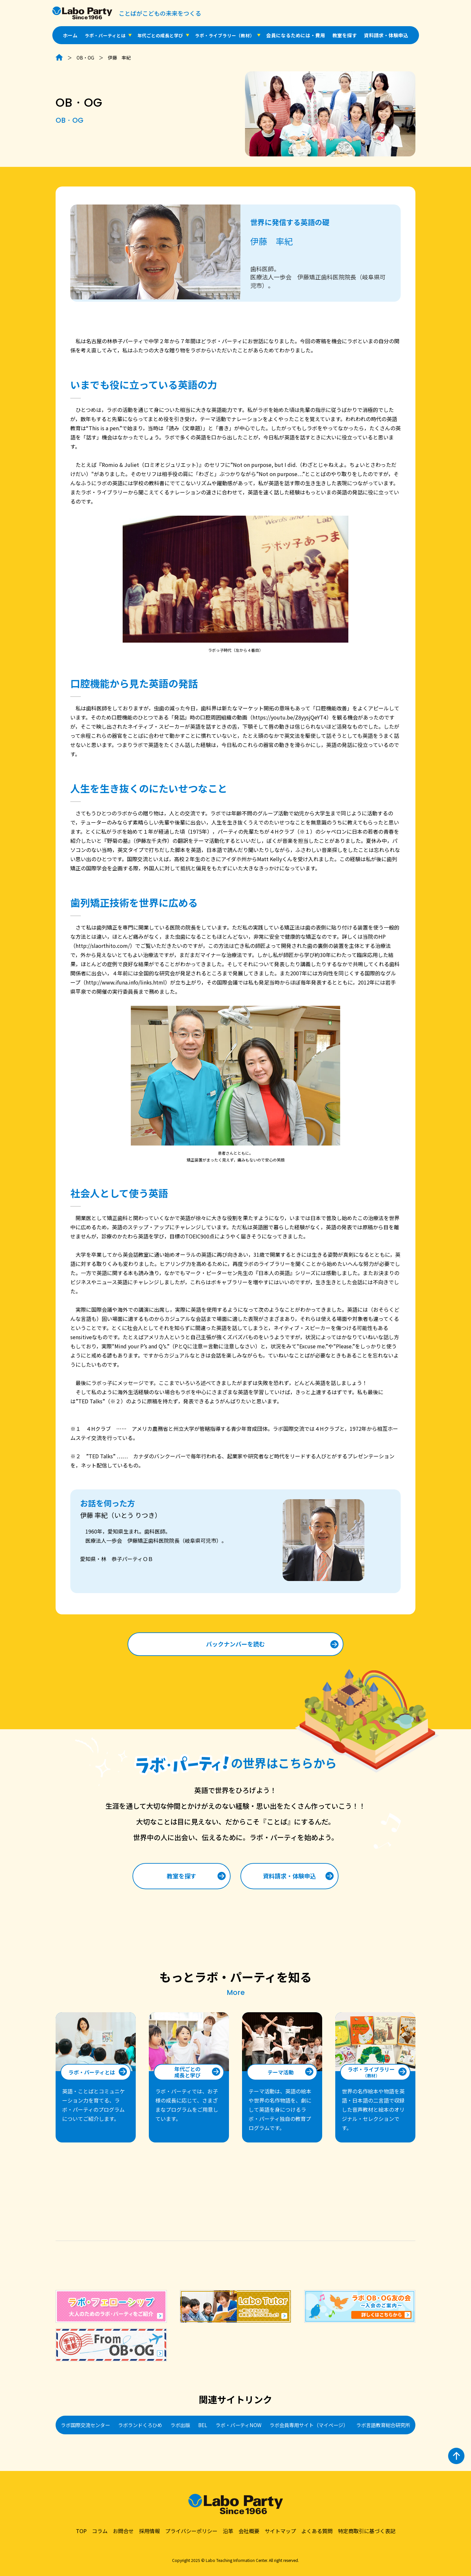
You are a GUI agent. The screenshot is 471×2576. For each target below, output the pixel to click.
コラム (100, 2531)
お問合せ (123, 2531)
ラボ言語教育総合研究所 (383, 2424)
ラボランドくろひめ (140, 2424)
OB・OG (85, 57)
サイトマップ (280, 2531)
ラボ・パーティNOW (238, 2424)
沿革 (228, 2531)
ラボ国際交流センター (85, 2424)
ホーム (70, 35)
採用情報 (149, 2531)
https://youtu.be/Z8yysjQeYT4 (289, 717)
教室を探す (344, 35)
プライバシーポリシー (191, 2531)
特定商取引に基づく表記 (366, 2531)
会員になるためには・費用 (295, 35)
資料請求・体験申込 (386, 35)
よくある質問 (317, 2531)
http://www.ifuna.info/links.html (125, 982)
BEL (202, 2424)
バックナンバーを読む (235, 1644)
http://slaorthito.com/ (103, 946)
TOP (81, 2531)
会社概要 (248, 2531)
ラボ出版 (180, 2424)
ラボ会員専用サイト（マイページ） (309, 2424)
